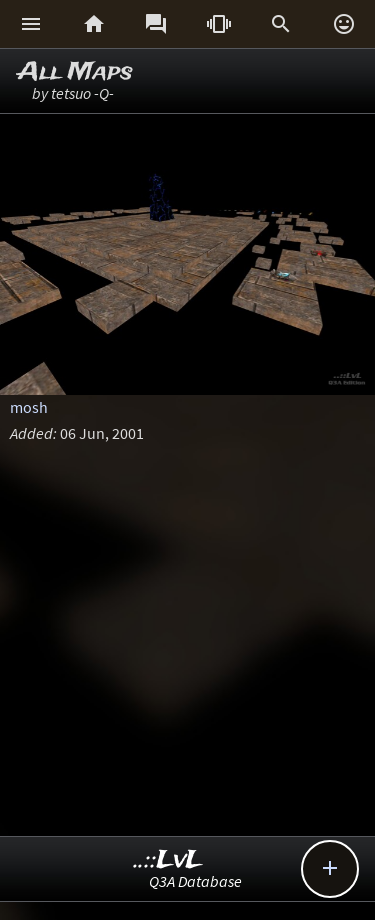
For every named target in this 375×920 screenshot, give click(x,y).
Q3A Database (195, 881)
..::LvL (168, 860)
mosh (29, 407)
